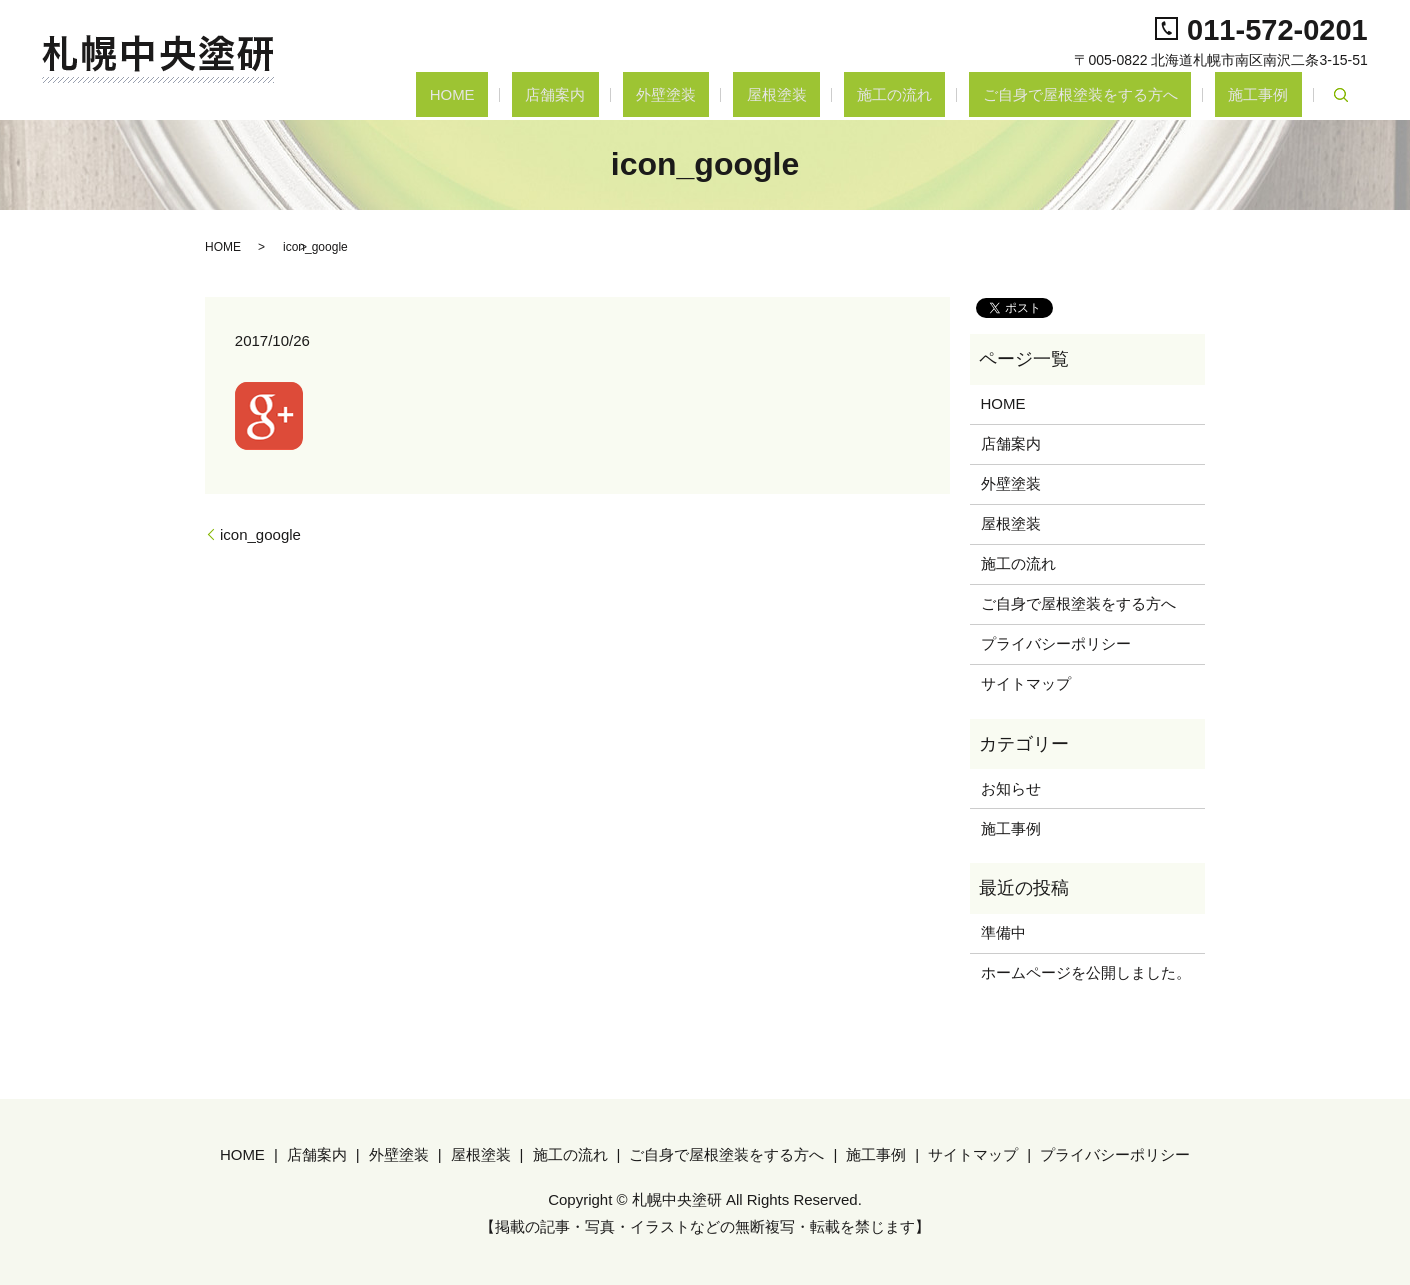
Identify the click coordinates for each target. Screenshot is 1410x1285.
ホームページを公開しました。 (1086, 972)
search (1341, 95)
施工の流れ (961, 94)
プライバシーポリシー (1056, 643)
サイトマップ (1026, 683)
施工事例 (1272, 94)
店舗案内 (702, 94)
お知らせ (1011, 788)
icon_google (260, 534)
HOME (625, 94)
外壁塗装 (786, 94)
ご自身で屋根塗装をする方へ (1120, 94)
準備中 (1003, 932)
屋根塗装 (870, 94)
